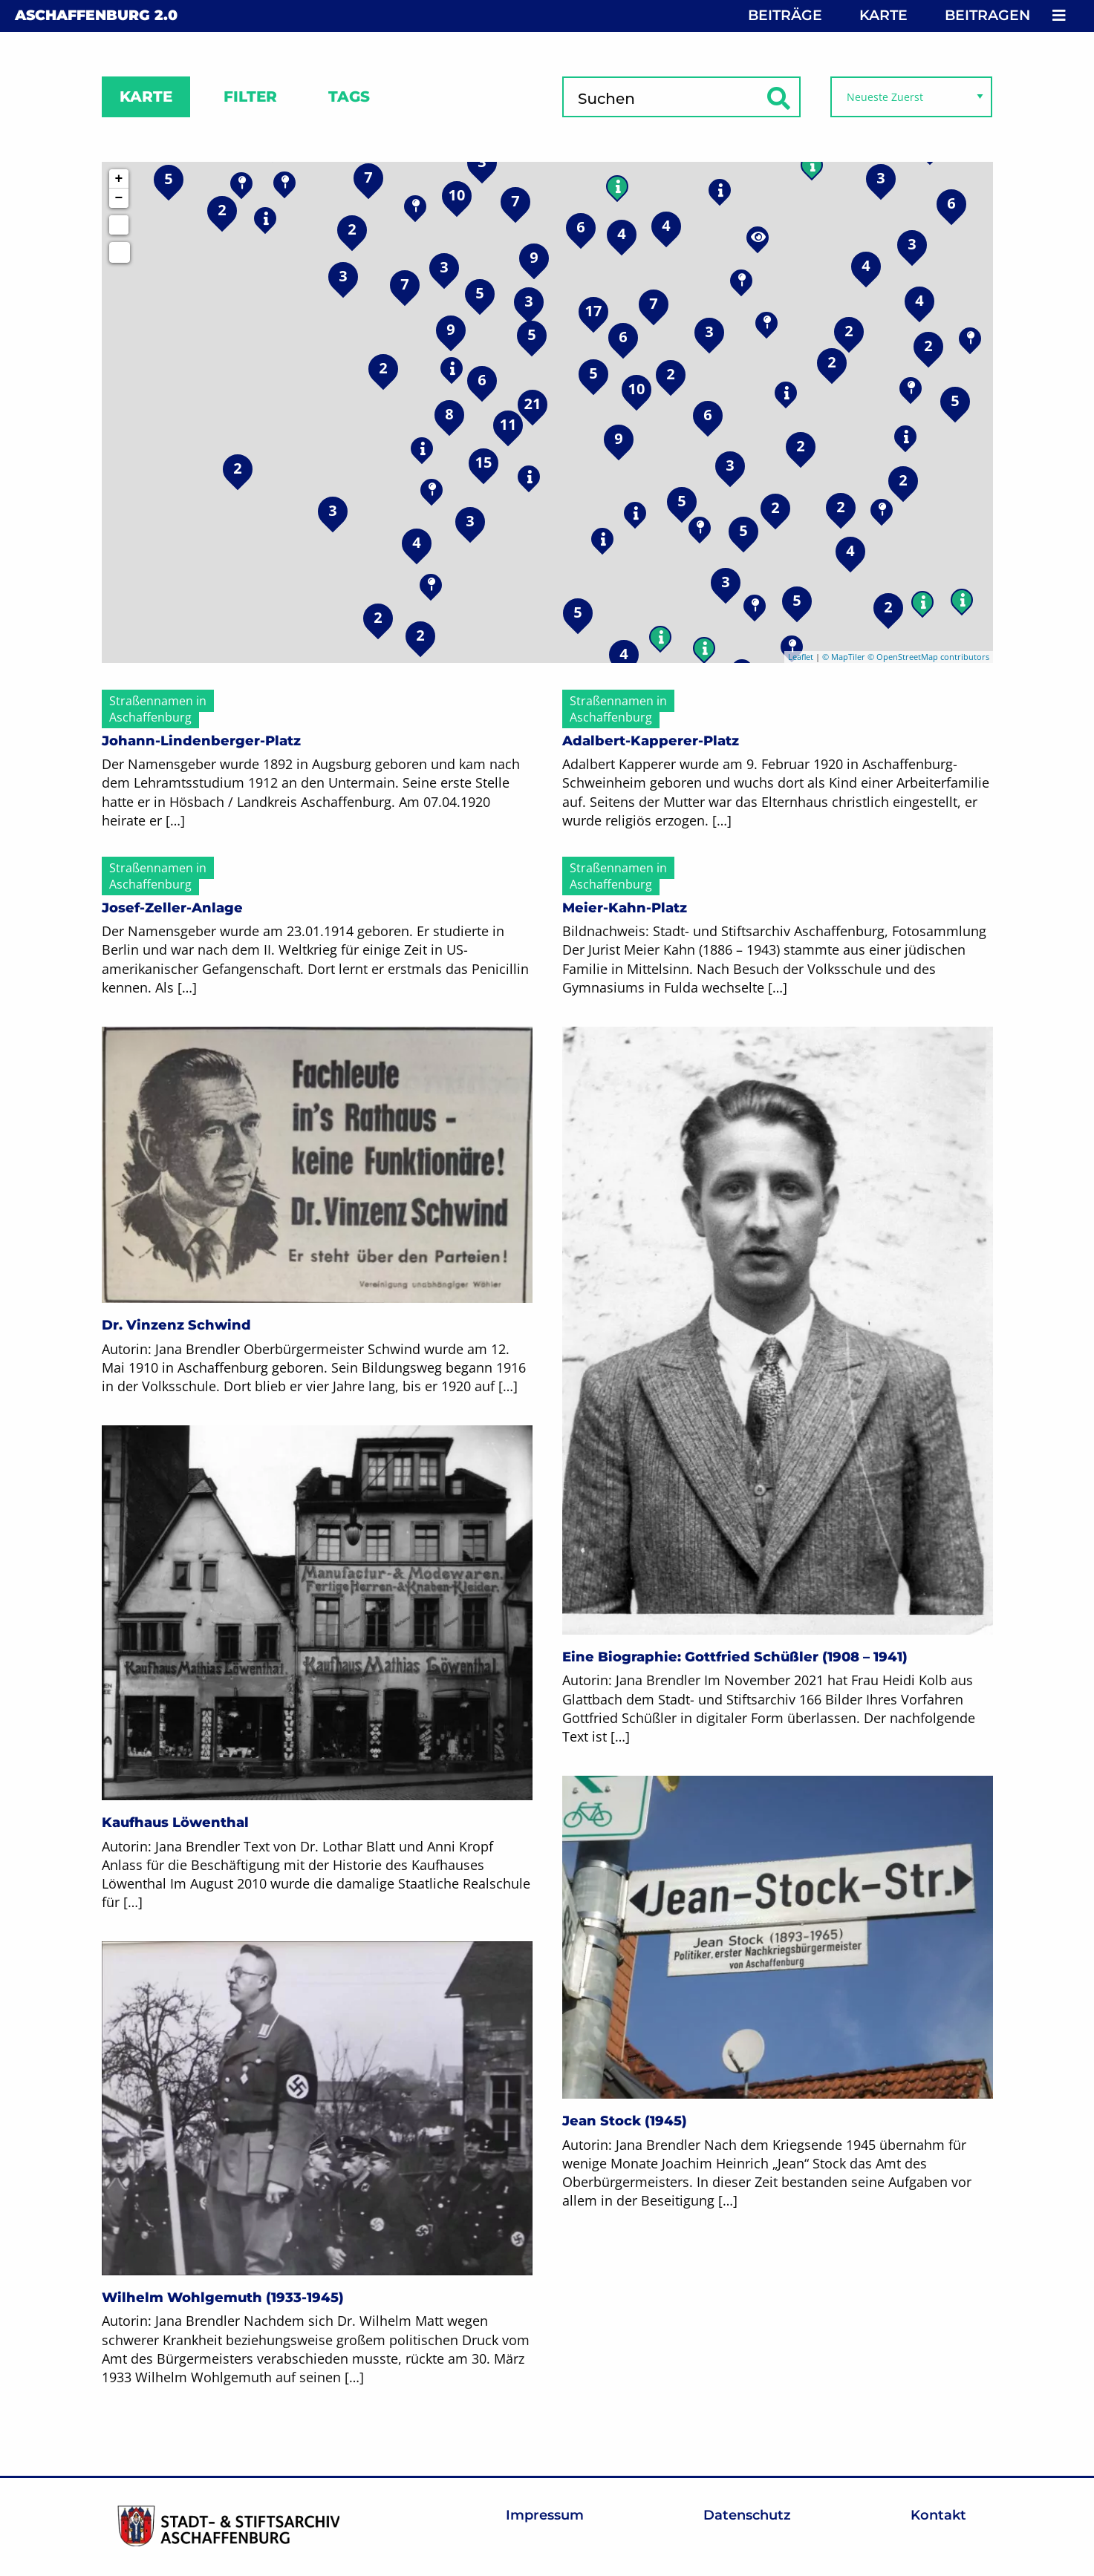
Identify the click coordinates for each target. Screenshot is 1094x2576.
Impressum (545, 2515)
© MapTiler (843, 656)
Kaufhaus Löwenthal (175, 1822)
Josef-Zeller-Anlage (172, 908)
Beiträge (785, 15)
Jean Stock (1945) (624, 2121)
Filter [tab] (250, 96)
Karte (883, 15)
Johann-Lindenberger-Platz (201, 741)
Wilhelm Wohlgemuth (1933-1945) (223, 2297)
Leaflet (800, 656)
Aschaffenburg (96, 15)
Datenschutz (747, 2515)
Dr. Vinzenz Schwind (176, 1325)
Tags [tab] (349, 96)
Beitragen (987, 15)
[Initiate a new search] (118, 225)
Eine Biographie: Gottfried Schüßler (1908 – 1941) (735, 1657)
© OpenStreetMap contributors (928, 656)
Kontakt (938, 2515)
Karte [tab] (146, 96)
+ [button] (119, 179)
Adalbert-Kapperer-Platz (650, 741)
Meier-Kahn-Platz (624, 908)
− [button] (119, 198)
